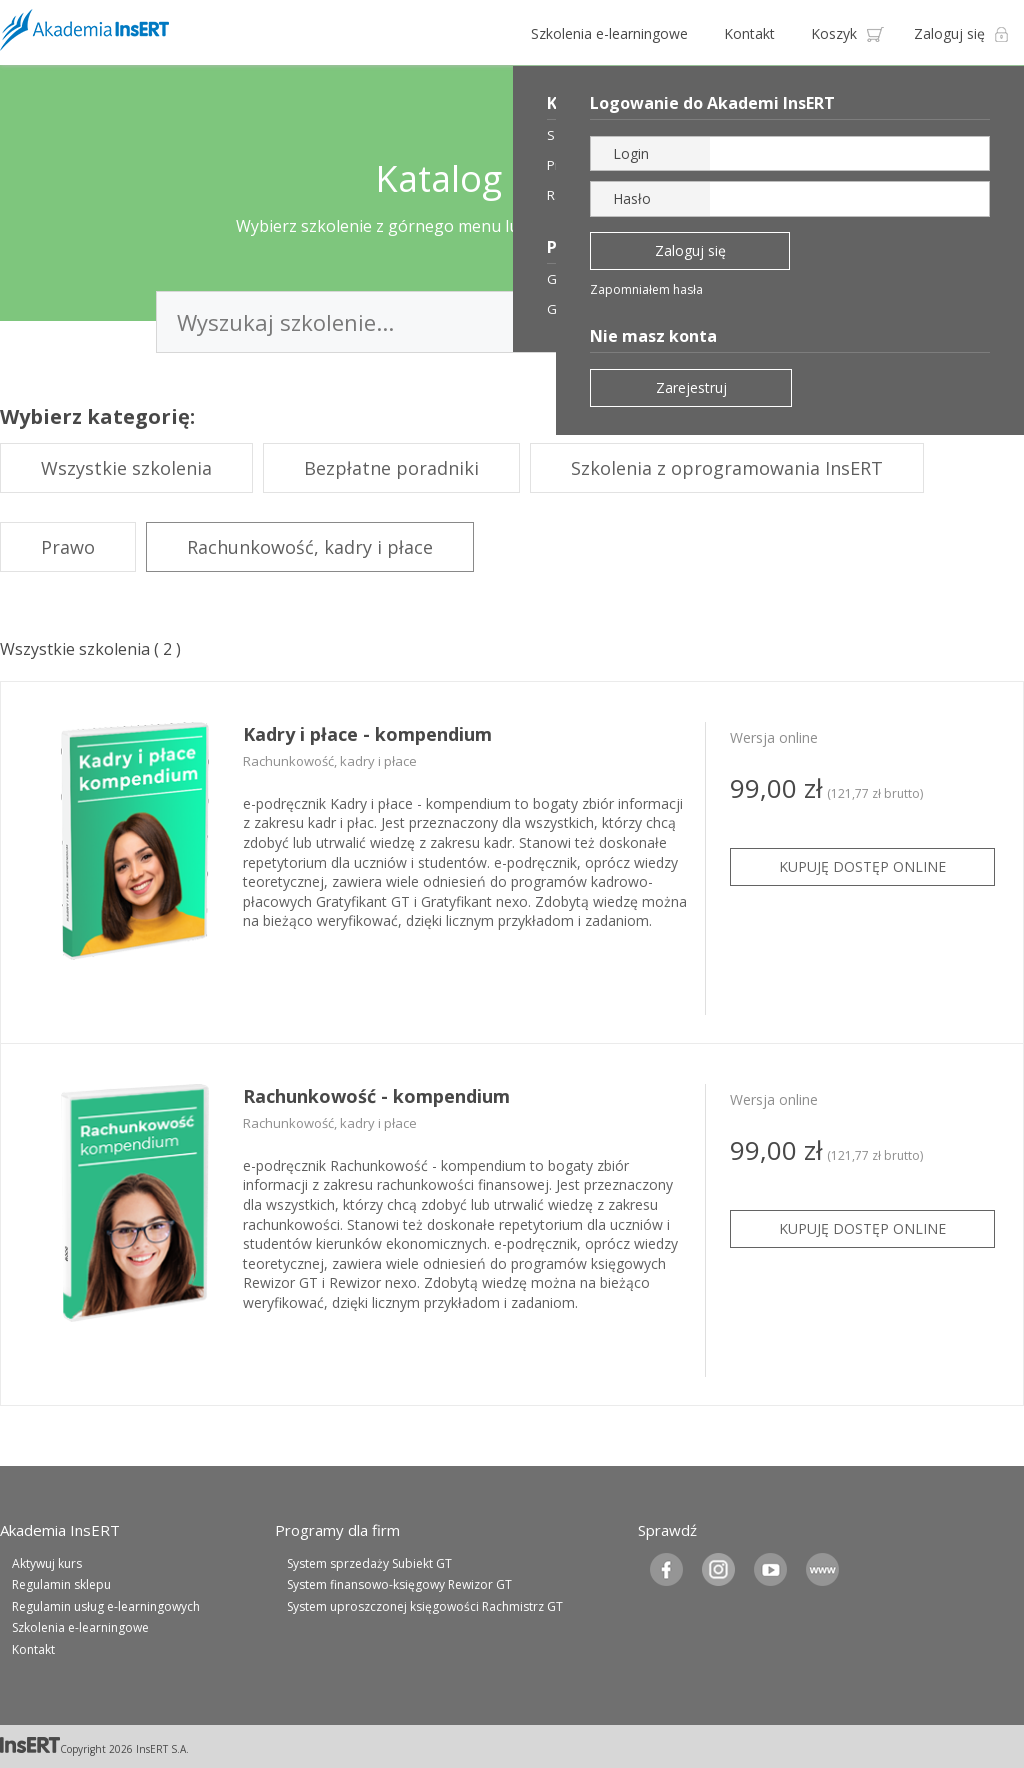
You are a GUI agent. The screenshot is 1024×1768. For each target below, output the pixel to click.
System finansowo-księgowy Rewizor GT (399, 1584)
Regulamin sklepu (61, 1584)
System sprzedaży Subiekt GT (369, 1563)
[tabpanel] (512, 863)
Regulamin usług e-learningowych (106, 1606)
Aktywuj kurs (47, 1563)
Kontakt (749, 33)
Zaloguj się (949, 33)
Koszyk (834, 33)
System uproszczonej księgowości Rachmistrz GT (425, 1606)
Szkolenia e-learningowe (609, 33)
